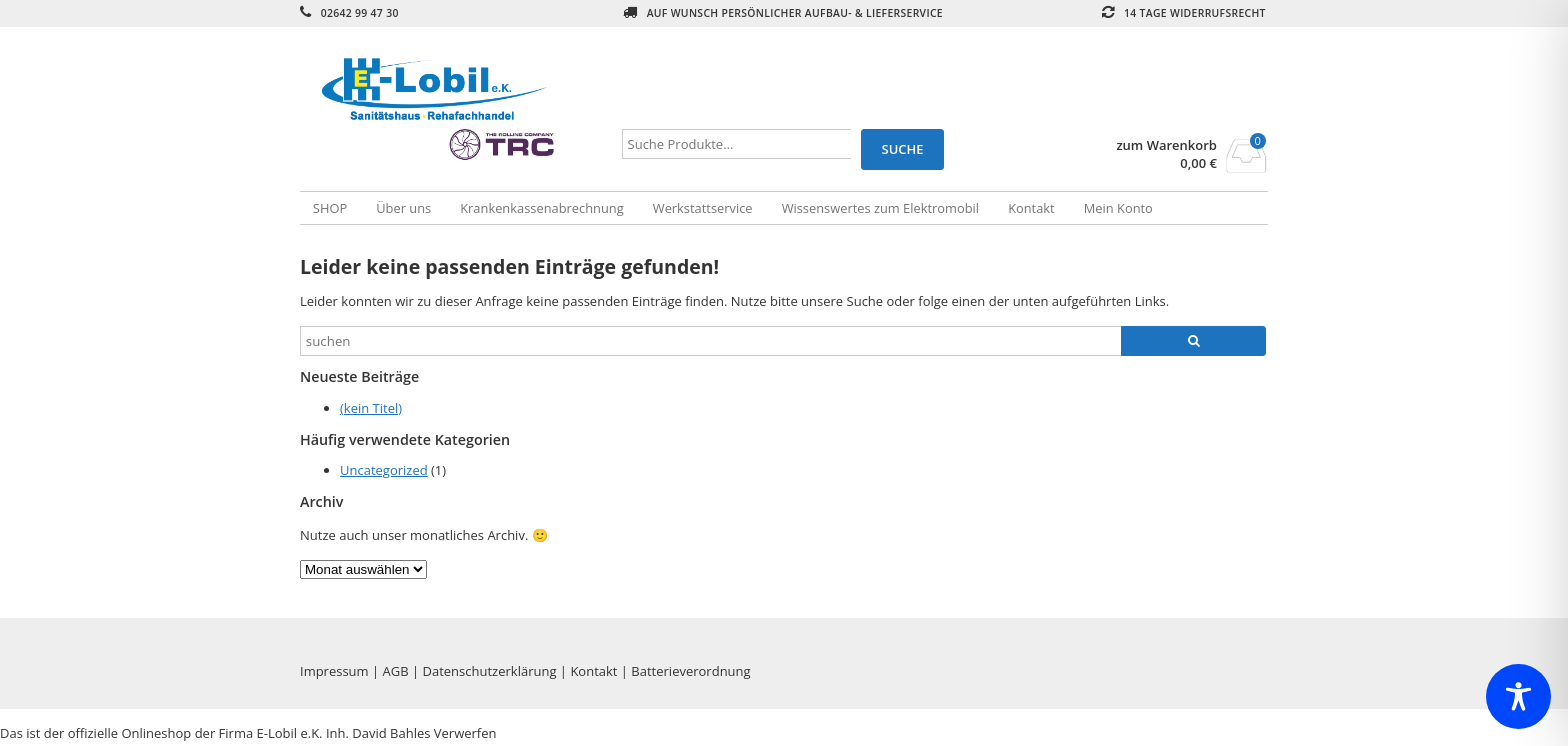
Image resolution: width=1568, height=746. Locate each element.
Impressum (334, 671)
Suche (903, 149)
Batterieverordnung (690, 671)
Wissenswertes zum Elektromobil (880, 208)
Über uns (403, 208)
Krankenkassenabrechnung (541, 208)
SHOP (330, 208)
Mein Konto (1118, 208)
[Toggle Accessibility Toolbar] (1518, 696)
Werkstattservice (703, 208)
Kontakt (1031, 208)
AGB (396, 671)
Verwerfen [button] (465, 733)
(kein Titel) (371, 408)
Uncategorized (384, 470)
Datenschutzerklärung (490, 671)
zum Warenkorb (1166, 145)
